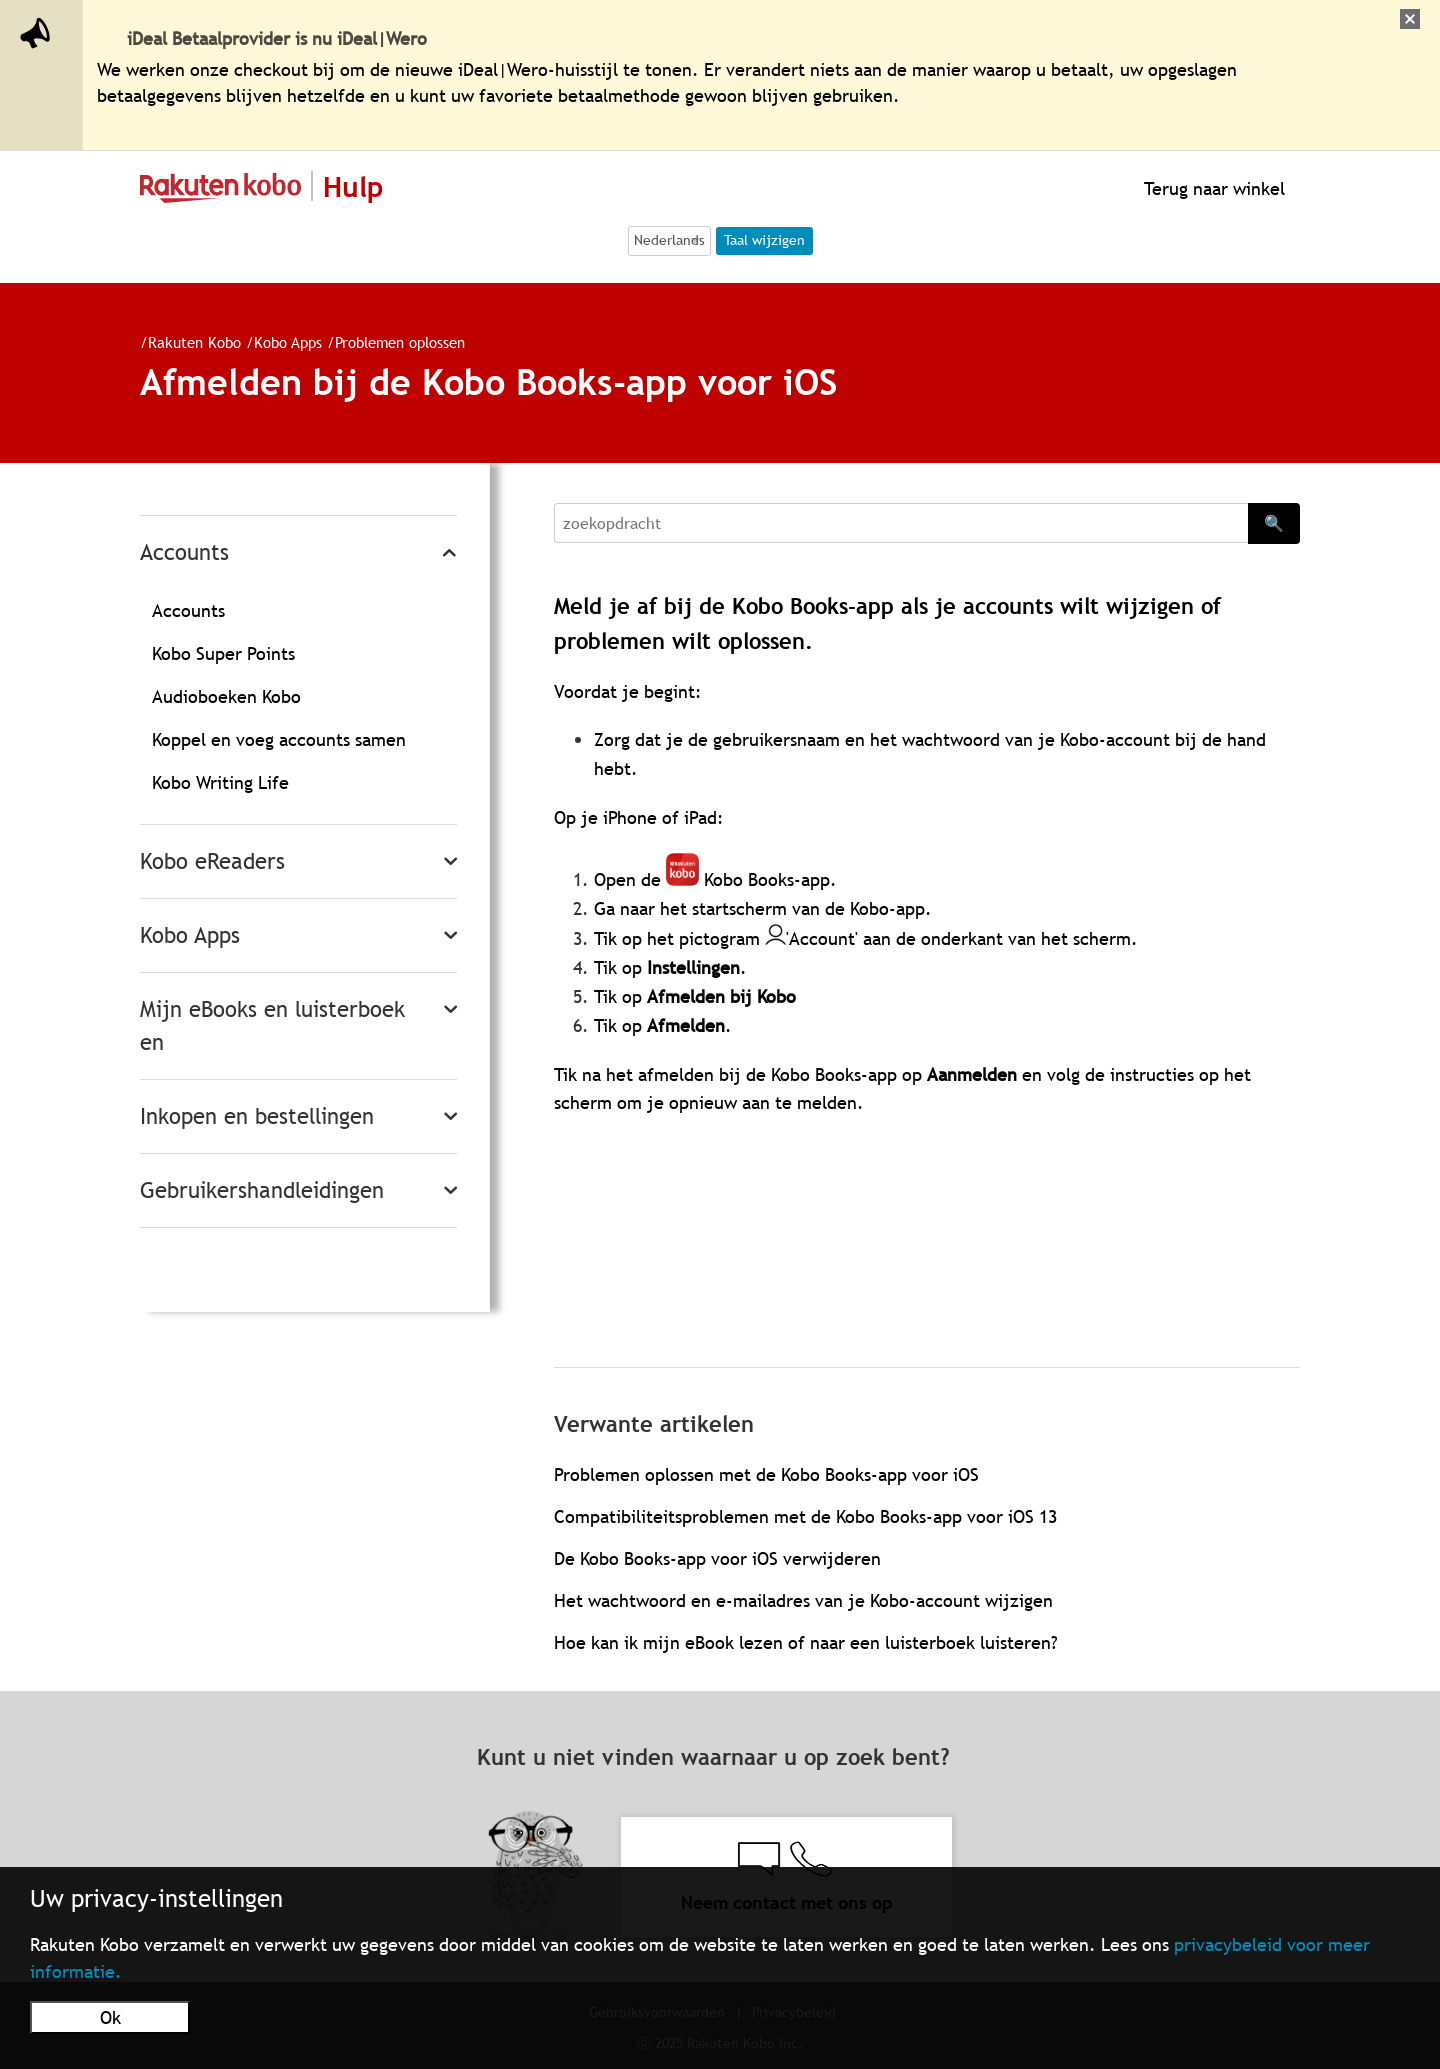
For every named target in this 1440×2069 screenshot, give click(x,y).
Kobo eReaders (212, 861)
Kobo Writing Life (220, 782)
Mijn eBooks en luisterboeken (272, 1026)
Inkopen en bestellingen (257, 1116)
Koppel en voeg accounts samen (279, 739)
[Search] (901, 523)
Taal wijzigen (764, 240)
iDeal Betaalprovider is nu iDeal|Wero (277, 38)
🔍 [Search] (1274, 523)
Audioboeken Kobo (226, 696)
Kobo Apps (288, 342)
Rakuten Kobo (194, 342)
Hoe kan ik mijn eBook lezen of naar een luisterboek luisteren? (806, 1642)
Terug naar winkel (1212, 188)
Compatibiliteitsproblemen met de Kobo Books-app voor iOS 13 (805, 1516)
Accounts (184, 552)
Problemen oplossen (400, 342)
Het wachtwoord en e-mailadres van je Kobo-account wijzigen (803, 1600)
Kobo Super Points (223, 653)
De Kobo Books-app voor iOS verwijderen (717, 1558)
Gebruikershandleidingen (262, 1190)
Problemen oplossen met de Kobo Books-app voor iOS (766, 1474)
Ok (110, 2017)
